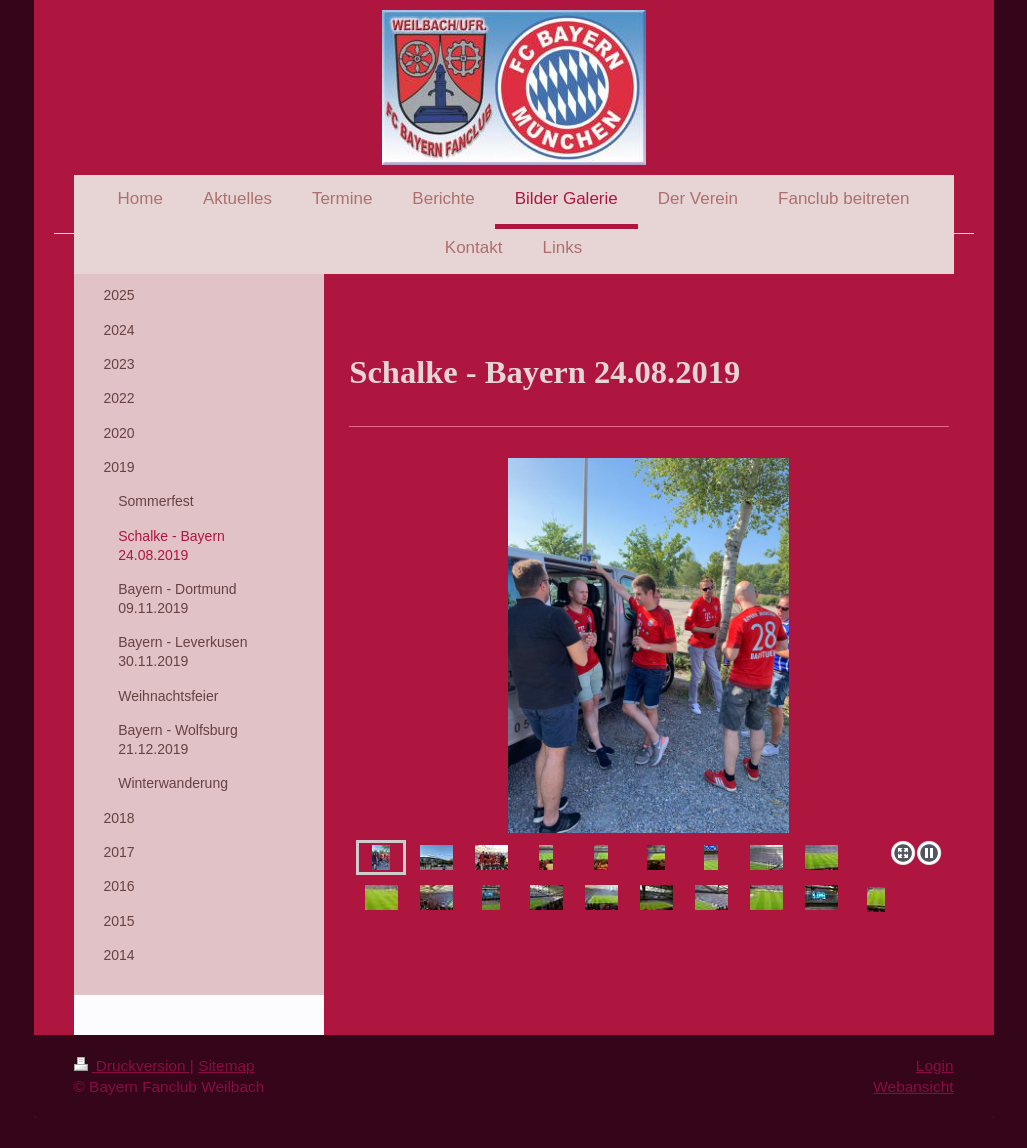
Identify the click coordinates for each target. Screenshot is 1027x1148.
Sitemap (226, 1065)
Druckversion (132, 1065)
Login (935, 1065)
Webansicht (913, 1086)
